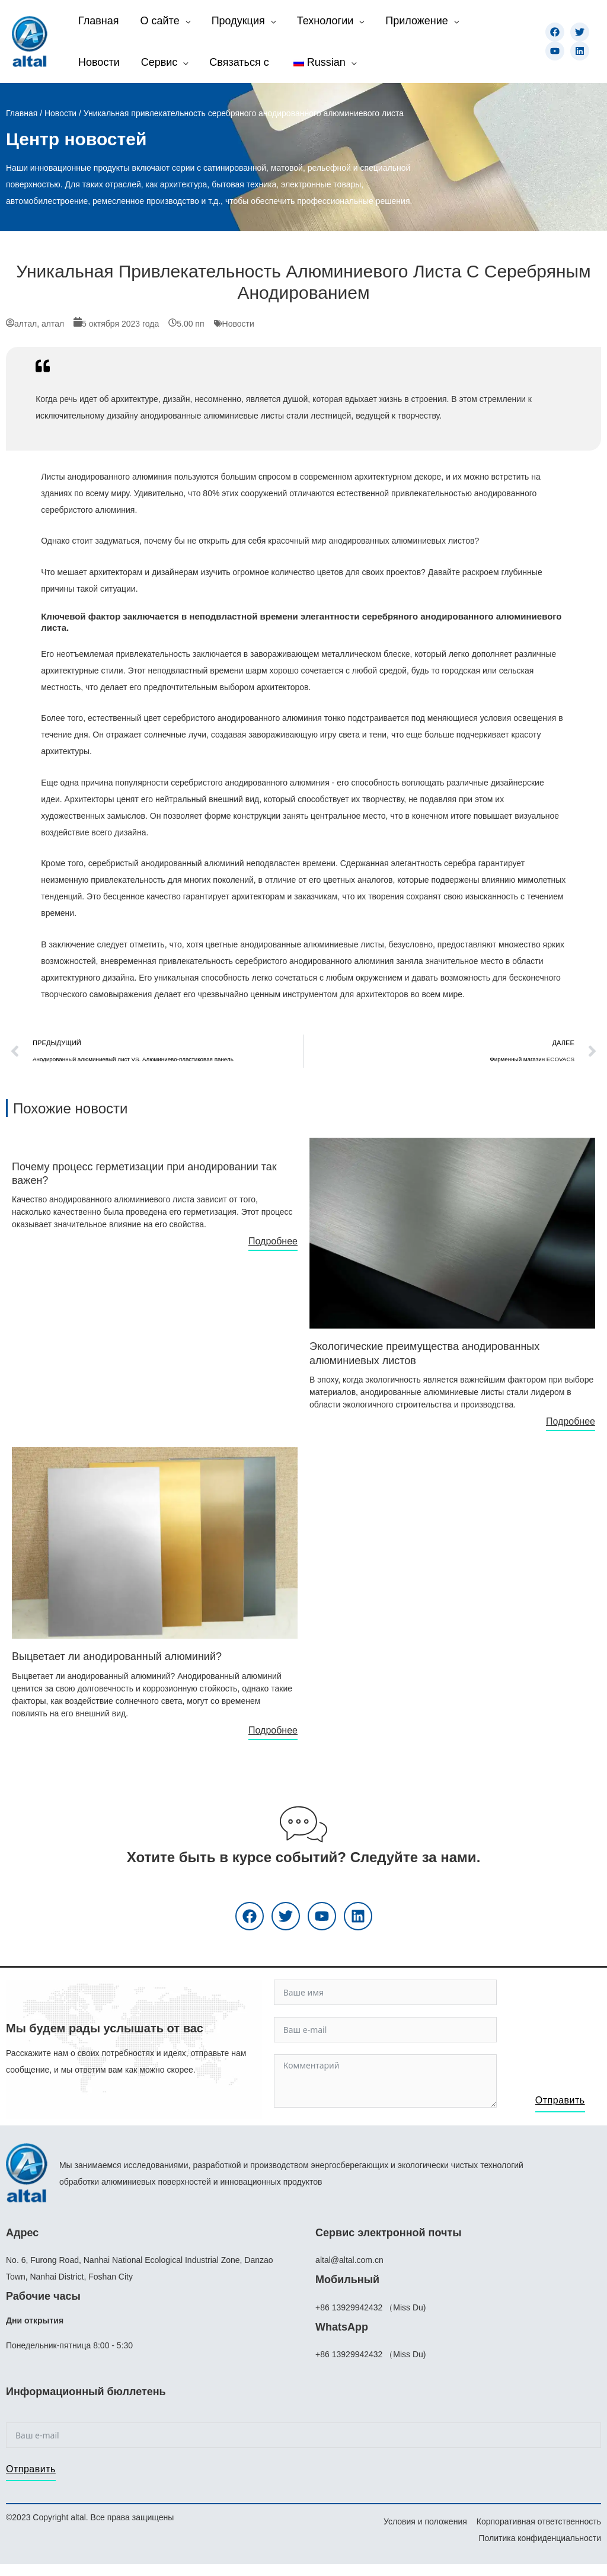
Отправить (560, 2100)
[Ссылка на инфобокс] (155, 1187)
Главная (21, 113)
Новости (60, 113)
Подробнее (273, 1241)
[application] (185, 21)
